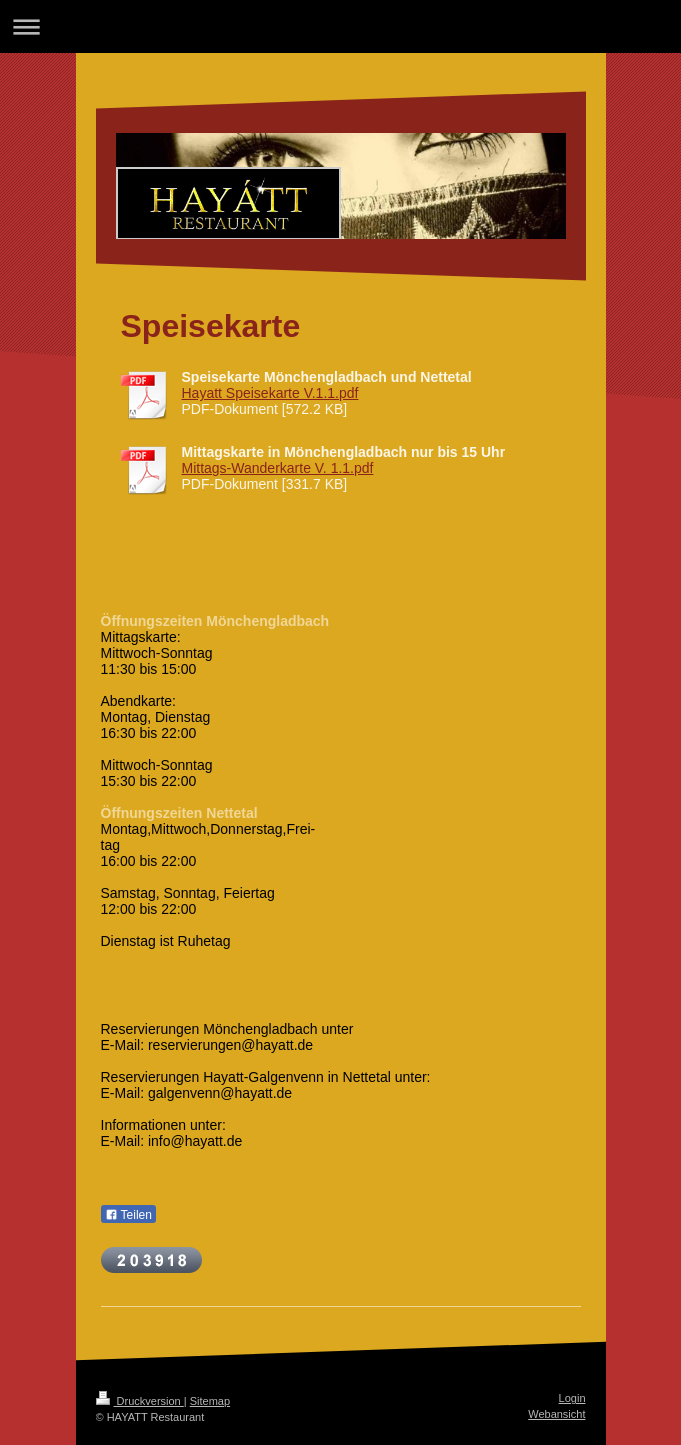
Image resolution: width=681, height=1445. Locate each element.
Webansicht (556, 1414)
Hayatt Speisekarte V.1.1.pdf (270, 393)
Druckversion (140, 1401)
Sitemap (210, 1401)
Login (572, 1398)
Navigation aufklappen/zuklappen (340, 26)
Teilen (128, 1215)
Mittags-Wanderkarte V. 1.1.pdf (278, 468)
